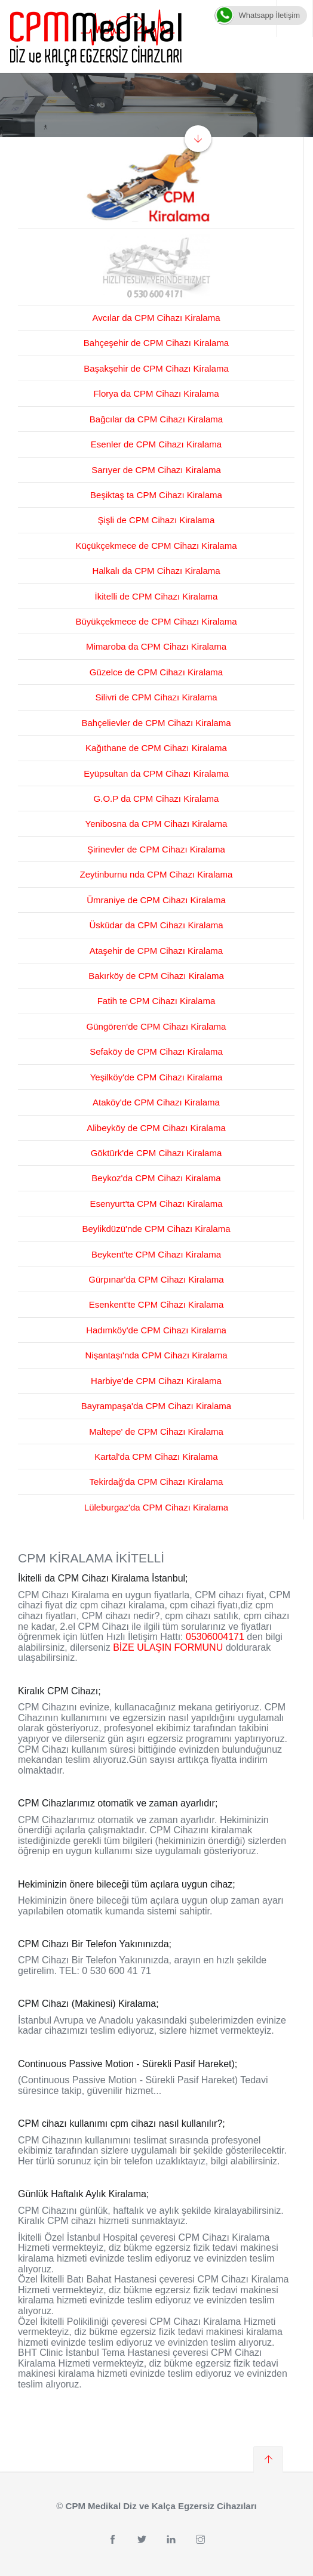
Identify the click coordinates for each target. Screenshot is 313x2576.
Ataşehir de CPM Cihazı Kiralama (156, 951)
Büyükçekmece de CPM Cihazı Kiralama (156, 621)
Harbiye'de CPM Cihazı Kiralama (156, 1381)
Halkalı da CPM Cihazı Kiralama (156, 571)
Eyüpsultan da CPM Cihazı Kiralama (156, 773)
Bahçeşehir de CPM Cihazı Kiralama (156, 343)
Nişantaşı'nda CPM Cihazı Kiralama (156, 1355)
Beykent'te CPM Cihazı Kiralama (156, 1254)
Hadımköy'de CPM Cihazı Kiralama (156, 1330)
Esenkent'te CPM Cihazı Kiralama (156, 1304)
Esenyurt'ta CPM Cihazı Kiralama (156, 1204)
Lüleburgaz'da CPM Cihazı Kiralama (156, 1507)
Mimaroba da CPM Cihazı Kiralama (156, 646)
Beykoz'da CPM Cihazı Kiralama (155, 1178)
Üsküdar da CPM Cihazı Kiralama (156, 925)
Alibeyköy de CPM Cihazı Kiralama (156, 1128)
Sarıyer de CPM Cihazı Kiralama (156, 470)
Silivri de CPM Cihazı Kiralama (156, 697)
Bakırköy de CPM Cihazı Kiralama (156, 976)
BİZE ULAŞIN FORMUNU (168, 1647)
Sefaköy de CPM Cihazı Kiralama (156, 1051)
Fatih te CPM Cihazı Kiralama (156, 1001)
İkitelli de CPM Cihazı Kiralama (156, 596)
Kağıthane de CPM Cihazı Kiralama (156, 748)
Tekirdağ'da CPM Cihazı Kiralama (156, 1482)
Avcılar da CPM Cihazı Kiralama (156, 318)
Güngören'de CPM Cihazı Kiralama (156, 1026)
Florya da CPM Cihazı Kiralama (156, 393)
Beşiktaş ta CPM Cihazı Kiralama (156, 495)
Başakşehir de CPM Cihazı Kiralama (156, 368)
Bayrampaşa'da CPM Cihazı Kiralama (156, 1406)
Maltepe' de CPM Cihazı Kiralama (156, 1431)
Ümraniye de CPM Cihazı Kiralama (156, 900)
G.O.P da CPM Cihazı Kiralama (156, 798)
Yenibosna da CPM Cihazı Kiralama (156, 823)
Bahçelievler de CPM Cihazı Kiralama (156, 723)
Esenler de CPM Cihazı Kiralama (156, 444)
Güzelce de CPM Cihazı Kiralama (156, 672)
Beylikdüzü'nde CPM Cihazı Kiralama (156, 1229)
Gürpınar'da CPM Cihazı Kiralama (155, 1279)
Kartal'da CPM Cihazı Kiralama (155, 1456)
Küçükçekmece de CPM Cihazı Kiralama (156, 545)
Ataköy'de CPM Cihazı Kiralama (156, 1102)
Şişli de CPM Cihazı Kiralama (156, 520)
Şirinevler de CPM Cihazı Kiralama (156, 849)
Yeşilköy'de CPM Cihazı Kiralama (156, 1077)
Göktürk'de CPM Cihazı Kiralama (156, 1153)
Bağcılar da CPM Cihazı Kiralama (156, 419)
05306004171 (215, 1637)
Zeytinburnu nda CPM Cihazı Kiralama (156, 874)
